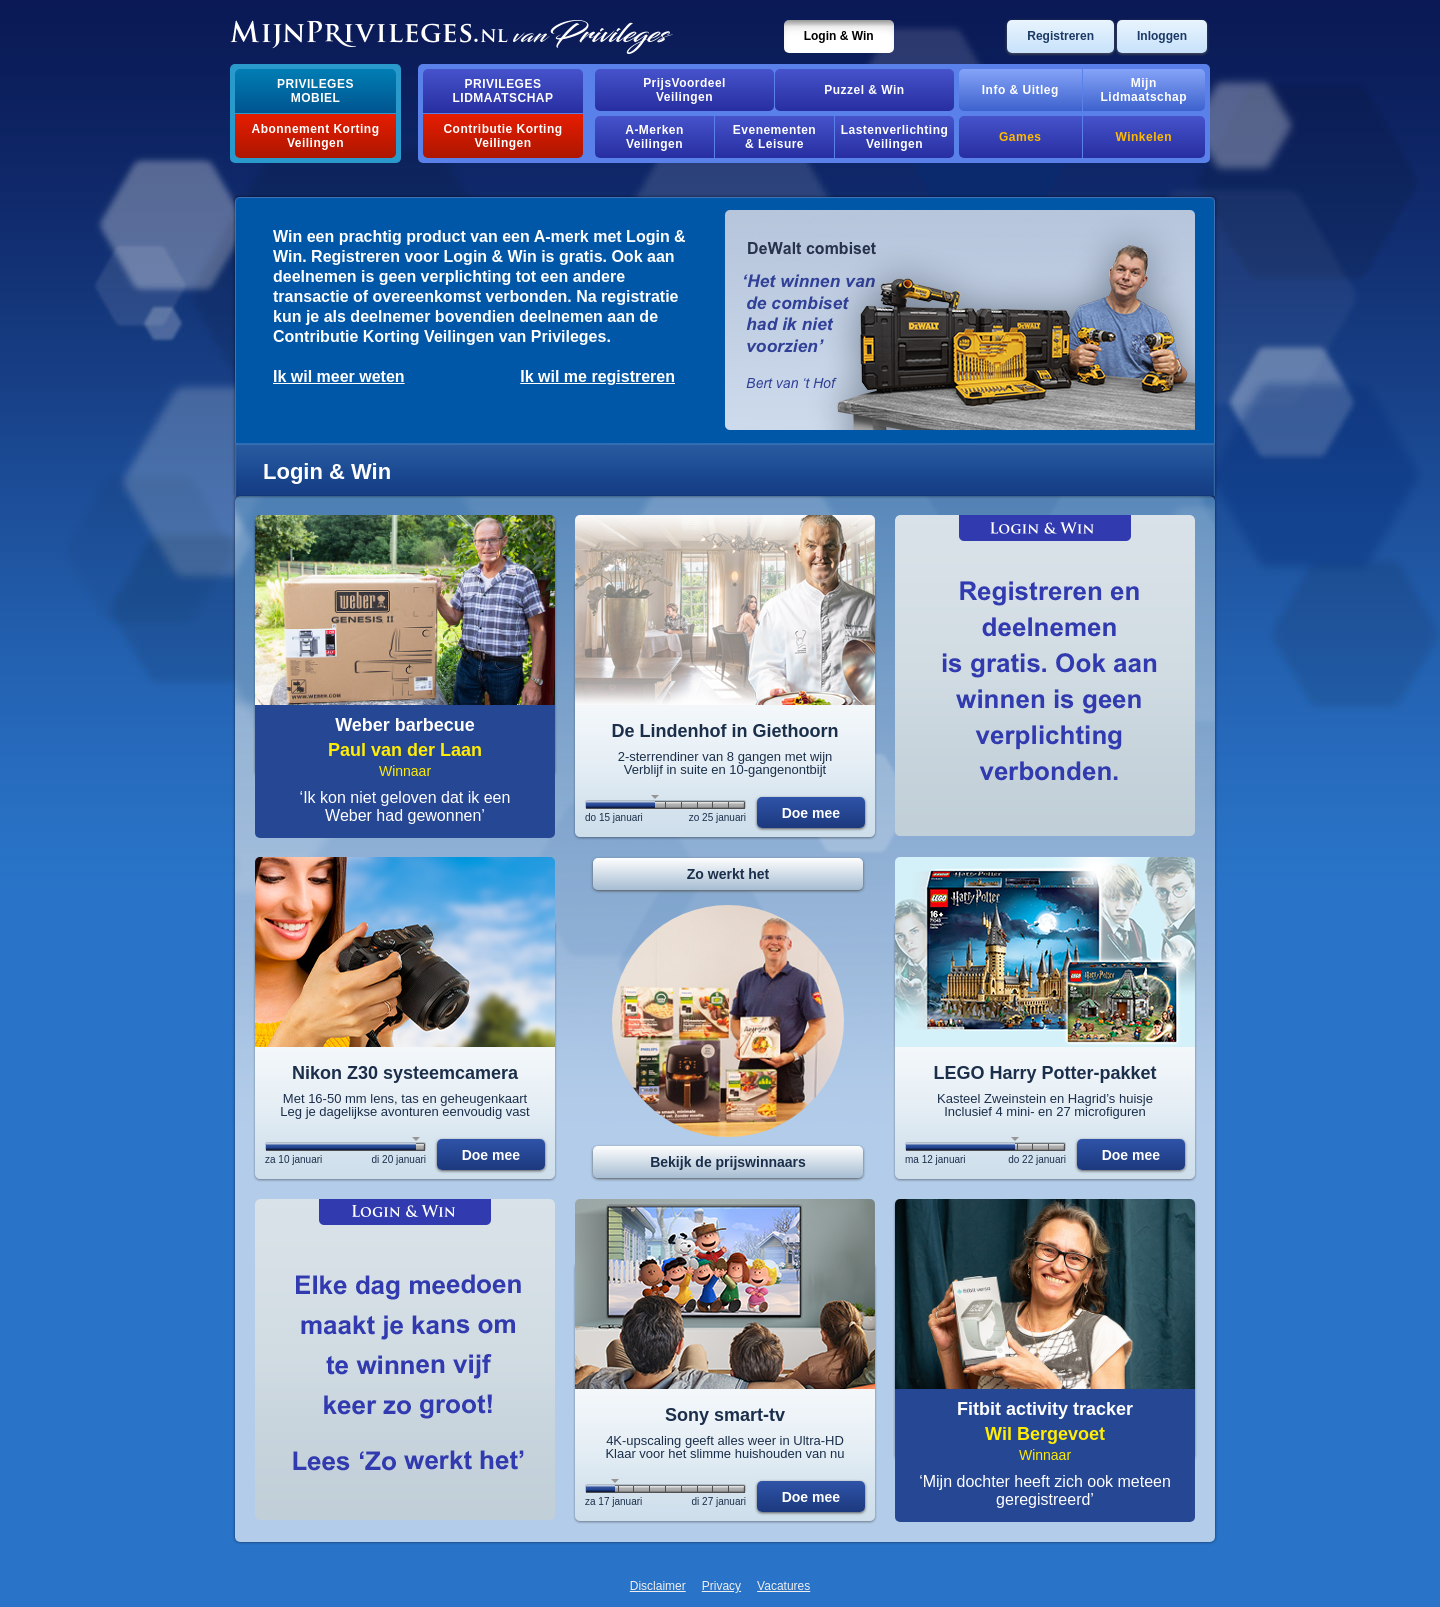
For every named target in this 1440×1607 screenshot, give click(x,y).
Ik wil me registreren (597, 376)
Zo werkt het (728, 874)
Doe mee (811, 813)
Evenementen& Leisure (774, 137)
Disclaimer (658, 1586)
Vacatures (783, 1586)
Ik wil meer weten (339, 376)
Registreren (1060, 36)
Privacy (721, 1586)
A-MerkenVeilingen (654, 137)
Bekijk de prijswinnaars (728, 1162)
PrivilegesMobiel (315, 91)
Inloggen (1162, 36)
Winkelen (1144, 137)
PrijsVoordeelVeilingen (684, 90)
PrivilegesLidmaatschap (503, 91)
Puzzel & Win (864, 90)
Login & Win (839, 36)
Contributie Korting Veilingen (502, 136)
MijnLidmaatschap (1144, 90)
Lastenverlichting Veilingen (895, 137)
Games (1020, 137)
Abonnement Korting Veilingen (316, 136)
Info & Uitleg (1020, 90)
